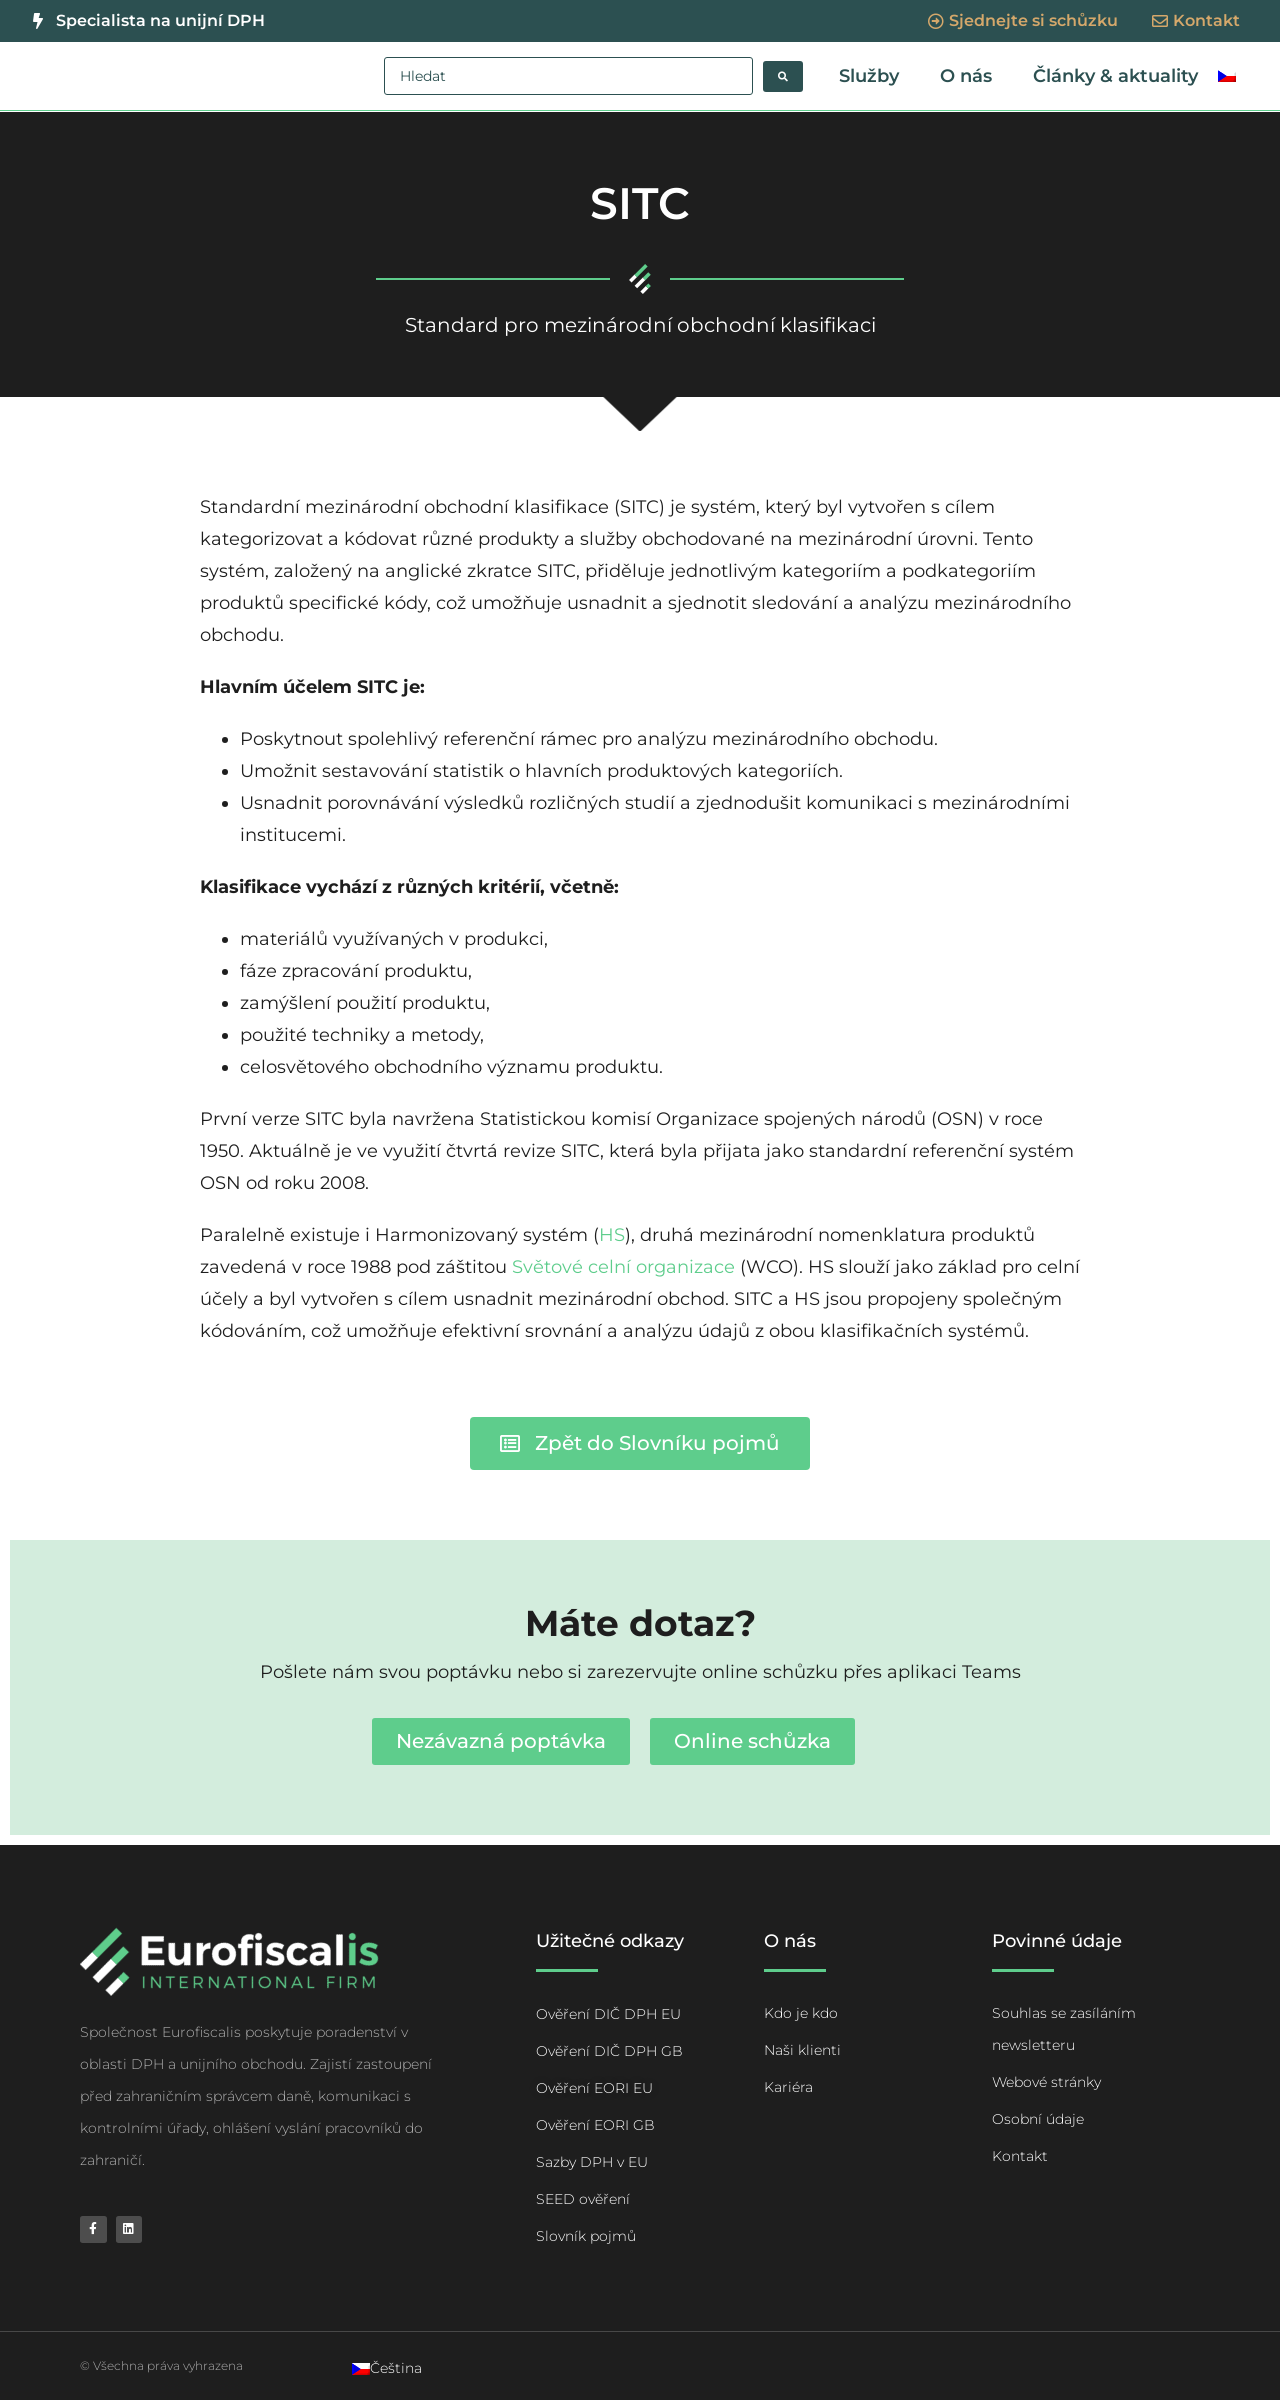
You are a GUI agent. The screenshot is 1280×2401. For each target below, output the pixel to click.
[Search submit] (783, 76)
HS (612, 1236)
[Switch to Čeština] (387, 2369)
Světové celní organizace (623, 1268)
